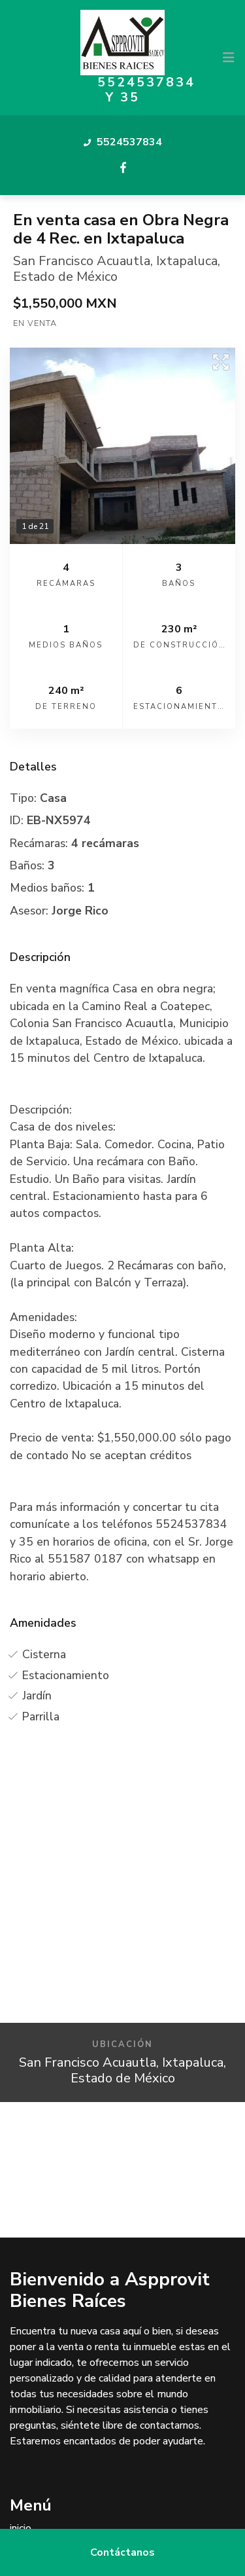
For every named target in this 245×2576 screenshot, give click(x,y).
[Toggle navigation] (228, 57)
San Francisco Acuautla (81, 261)
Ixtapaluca (187, 261)
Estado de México (65, 276)
